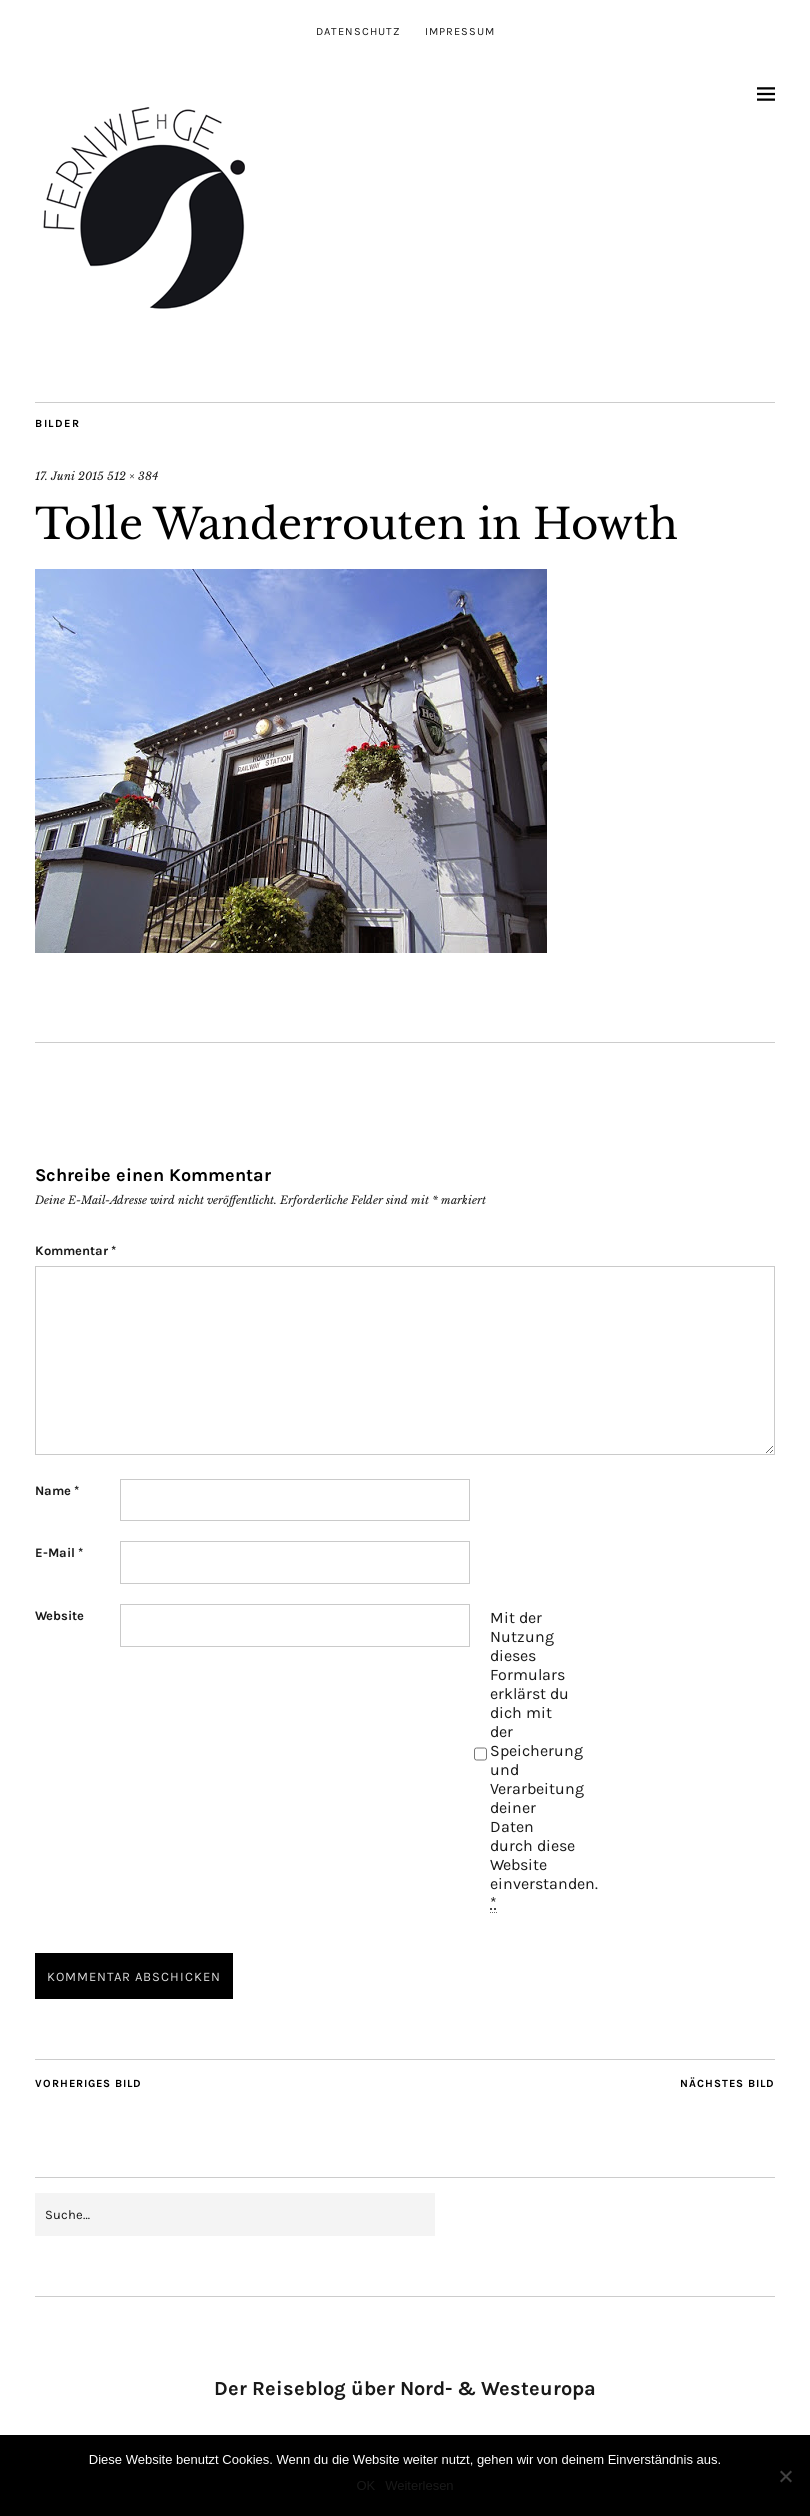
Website (59, 1615)
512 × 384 (132, 476)
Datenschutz (358, 31)
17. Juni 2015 (69, 476)
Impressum (460, 31)
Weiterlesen (419, 2485)
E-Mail (59, 1552)
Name (57, 1490)
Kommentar (75, 1250)
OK (365, 2485)
